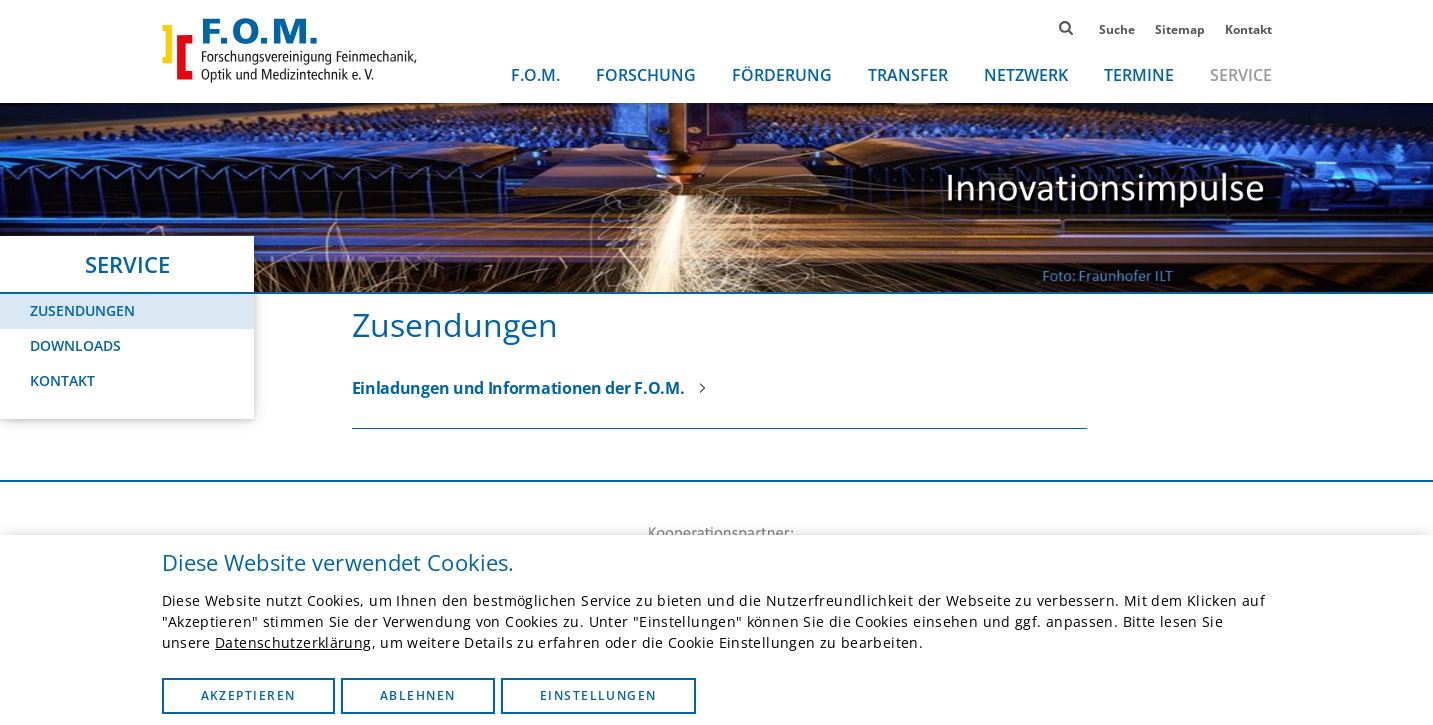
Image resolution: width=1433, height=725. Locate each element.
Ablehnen (418, 695)
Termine (1139, 75)
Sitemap (1180, 29)
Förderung (782, 75)
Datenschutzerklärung (293, 642)
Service (1241, 75)
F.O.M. (535, 75)
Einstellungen (598, 695)
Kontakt (1248, 29)
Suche (1117, 29)
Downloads (75, 345)
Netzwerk (1026, 75)
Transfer (908, 75)
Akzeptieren (248, 695)
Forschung (646, 75)
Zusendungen (82, 310)
